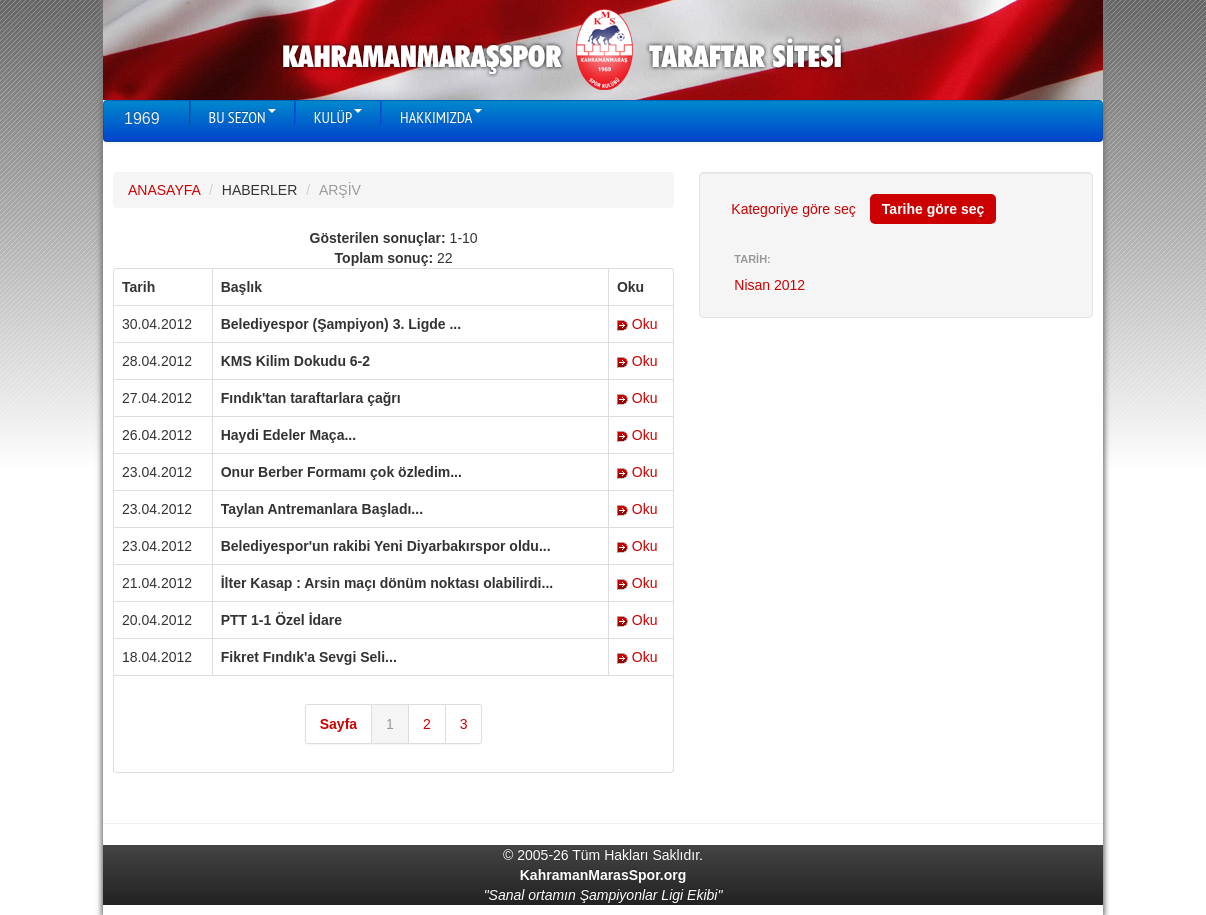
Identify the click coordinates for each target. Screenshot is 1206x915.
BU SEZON (242, 117)
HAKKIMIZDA (441, 117)
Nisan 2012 (769, 285)
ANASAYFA (164, 190)
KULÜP (338, 117)
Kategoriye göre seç (793, 209)
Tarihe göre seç (933, 209)
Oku (637, 324)
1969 (142, 118)
